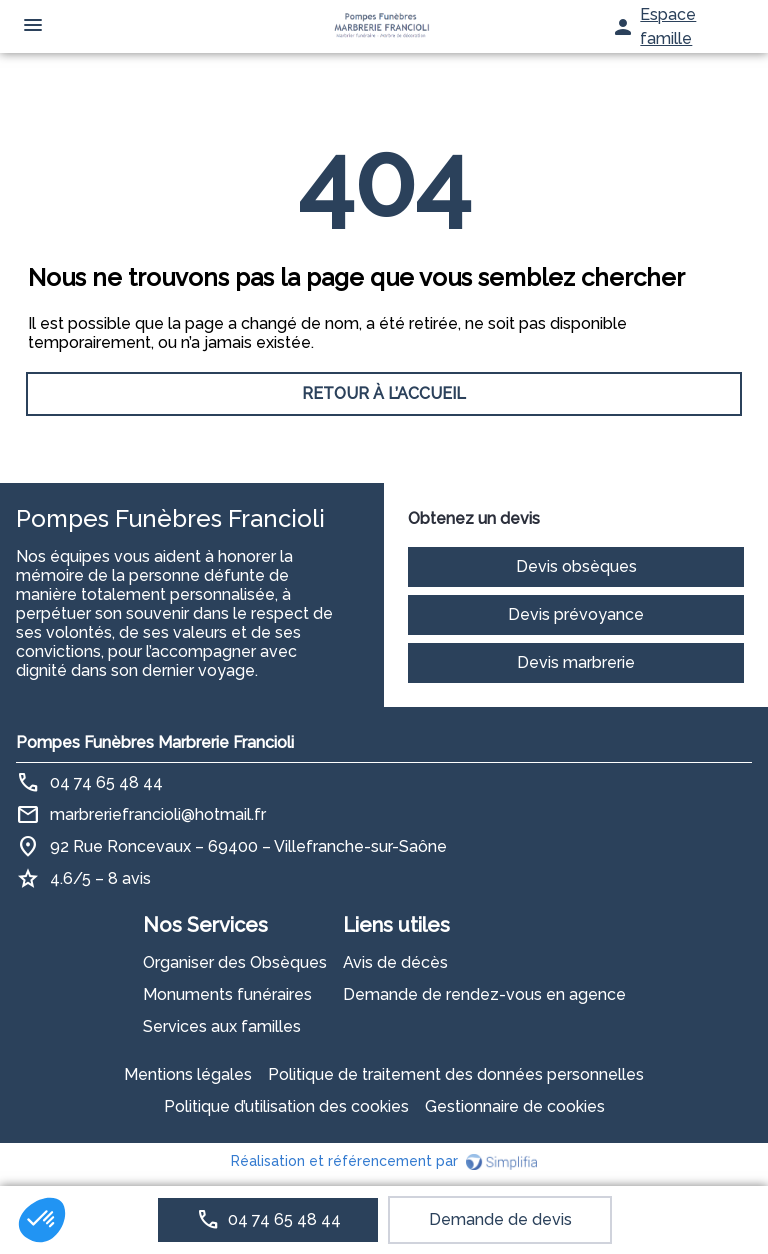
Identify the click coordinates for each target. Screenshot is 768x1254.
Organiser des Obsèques (235, 962)
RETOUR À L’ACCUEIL (384, 393)
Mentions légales (188, 1074)
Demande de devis (500, 1219)
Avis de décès (395, 962)
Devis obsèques (576, 566)
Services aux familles (222, 1026)
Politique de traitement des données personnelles (456, 1074)
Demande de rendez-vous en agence (484, 994)
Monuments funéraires (227, 994)
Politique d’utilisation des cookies (286, 1106)
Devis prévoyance (576, 614)
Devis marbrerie (576, 662)
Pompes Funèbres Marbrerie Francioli (155, 742)
